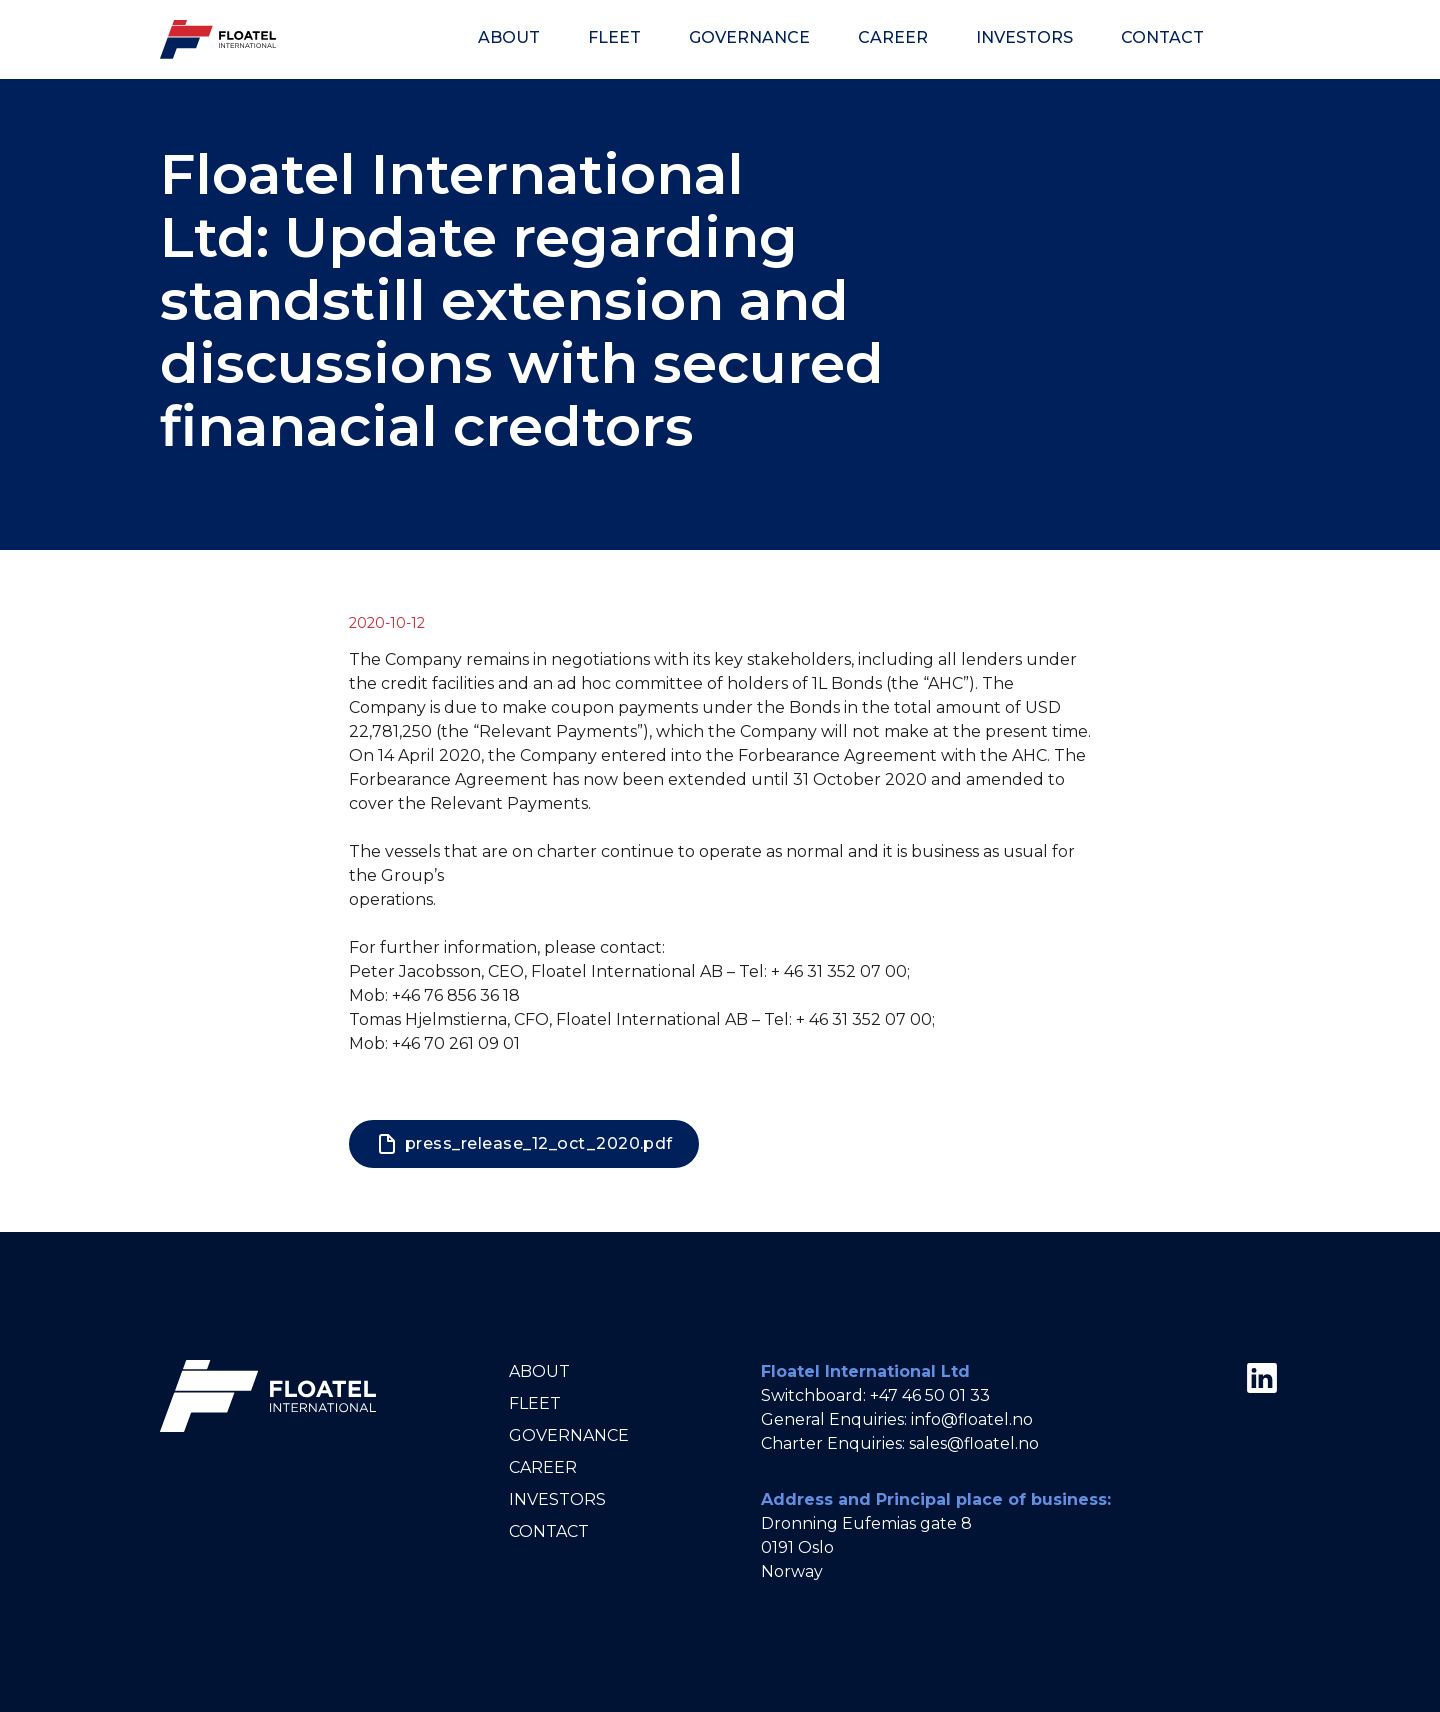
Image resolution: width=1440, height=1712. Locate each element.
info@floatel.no (972, 1419)
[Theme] (1258, 39)
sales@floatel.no (974, 1443)
